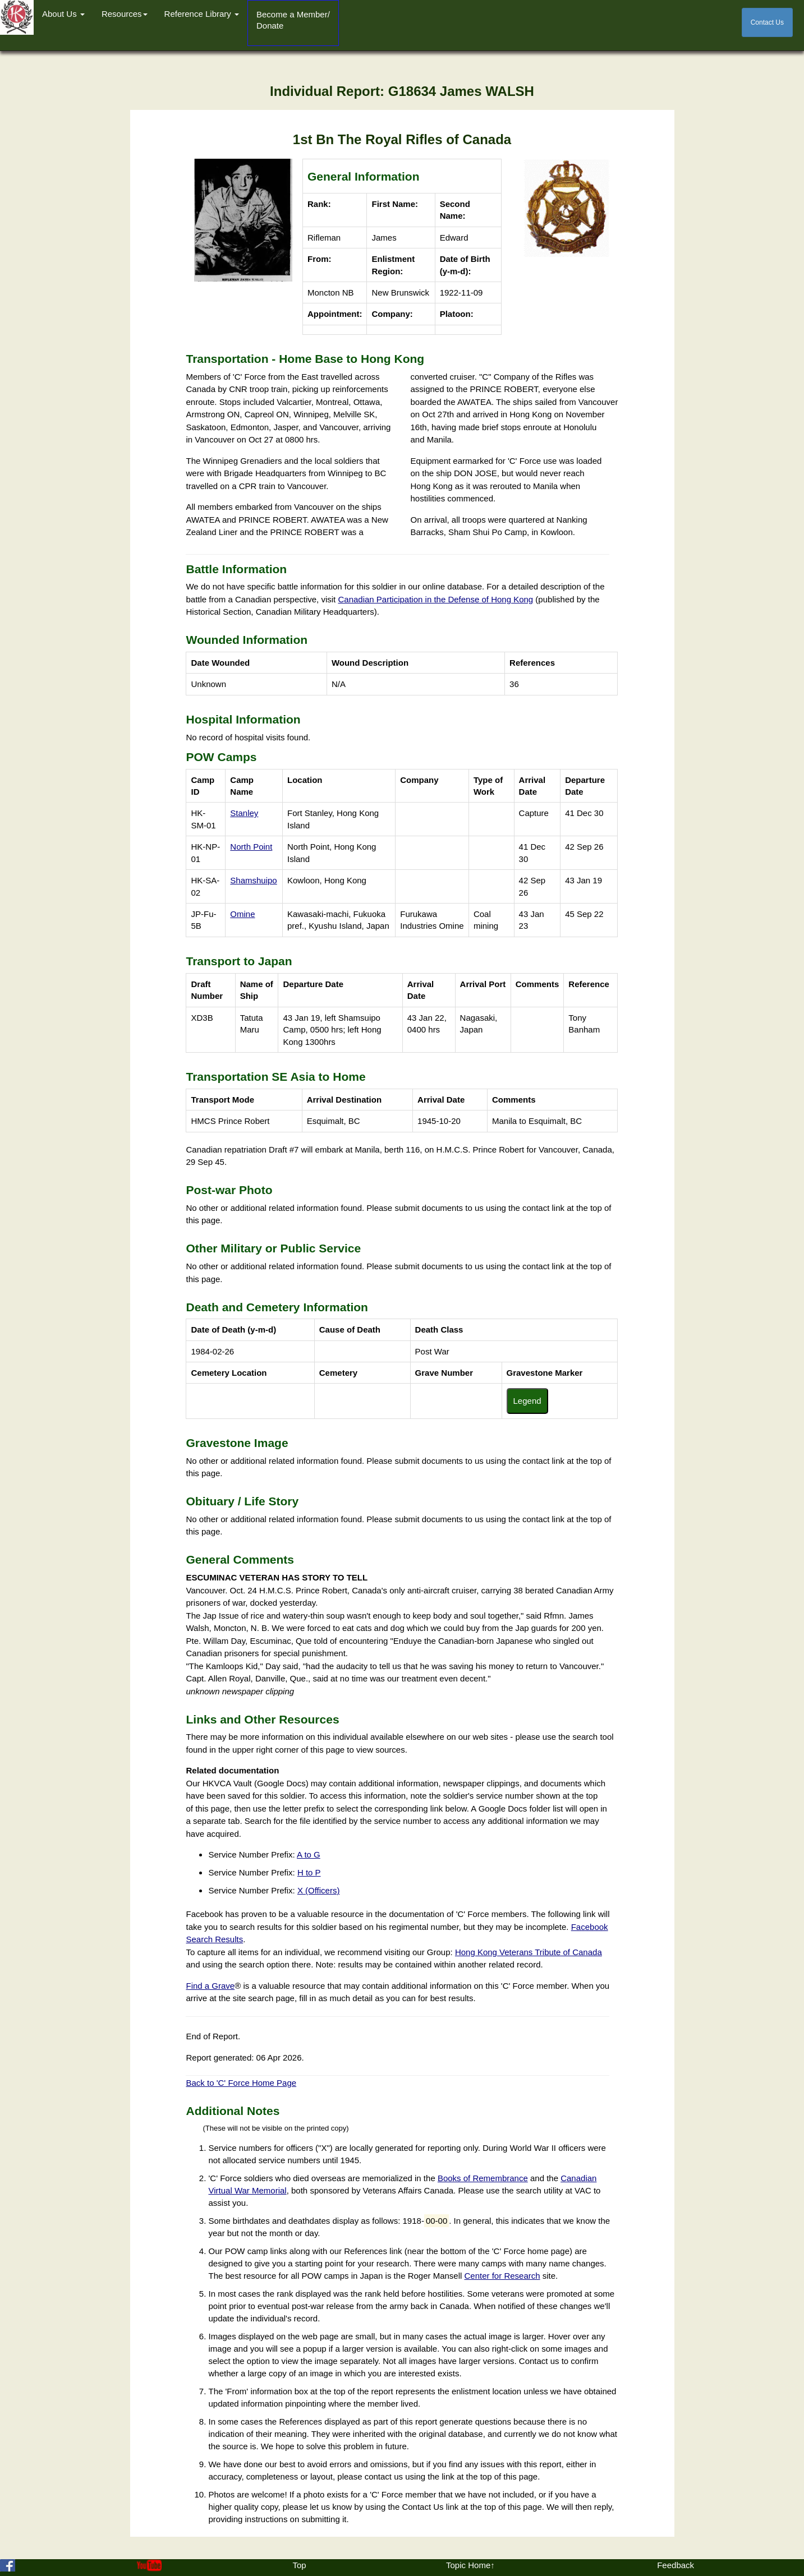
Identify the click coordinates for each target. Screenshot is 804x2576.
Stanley (244, 813)
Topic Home (468, 2565)
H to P (309, 1872)
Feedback (675, 2565)
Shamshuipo (253, 880)
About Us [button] (63, 14)
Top (299, 2565)
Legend (527, 1400)
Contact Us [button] (767, 22)
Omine (242, 914)
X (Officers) (318, 1890)
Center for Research (502, 2275)
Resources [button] (125, 14)
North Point (251, 846)
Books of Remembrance (483, 2178)
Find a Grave (210, 1985)
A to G (308, 1854)
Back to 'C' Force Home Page (241, 2082)
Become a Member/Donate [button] (293, 20)
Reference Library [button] (201, 14)
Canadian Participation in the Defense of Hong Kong (435, 599)
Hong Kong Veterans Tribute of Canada (528, 1952)
